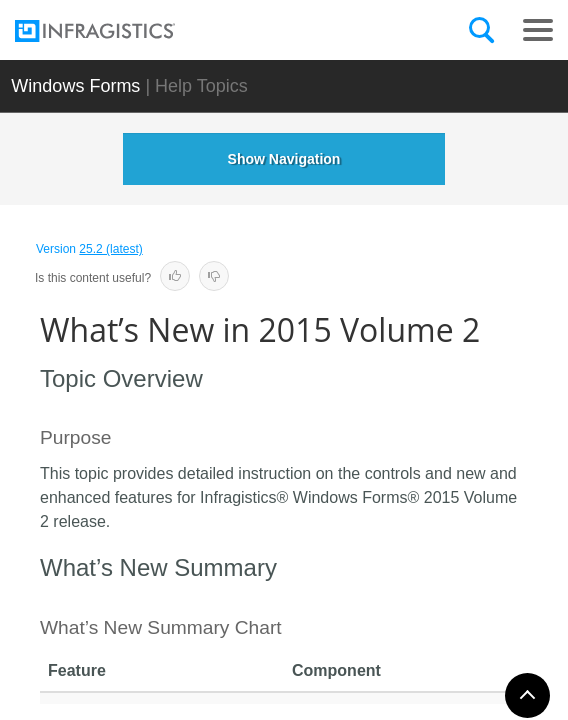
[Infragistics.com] (115, 31)
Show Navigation (284, 159)
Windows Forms (75, 86)
